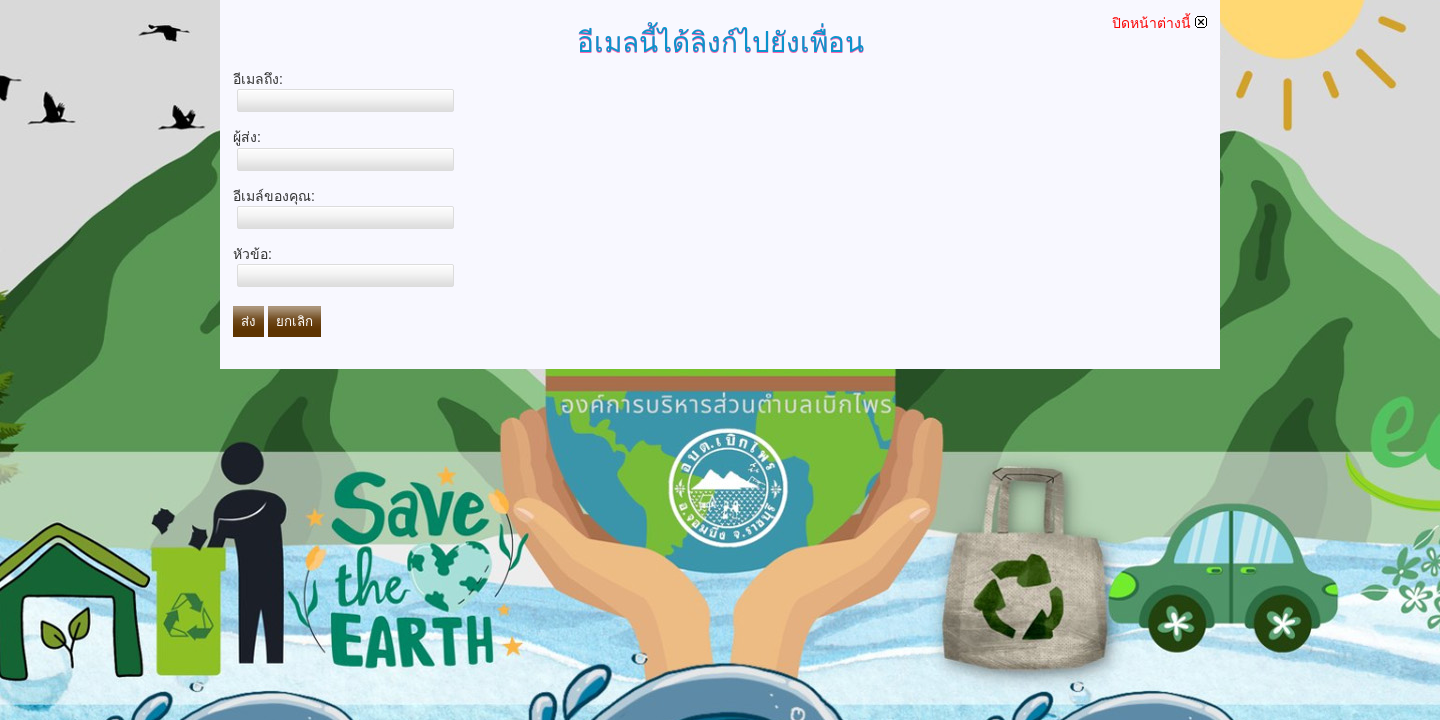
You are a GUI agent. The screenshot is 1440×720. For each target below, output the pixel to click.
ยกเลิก (294, 321)
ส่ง (248, 321)
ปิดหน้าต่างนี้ (1159, 23)
